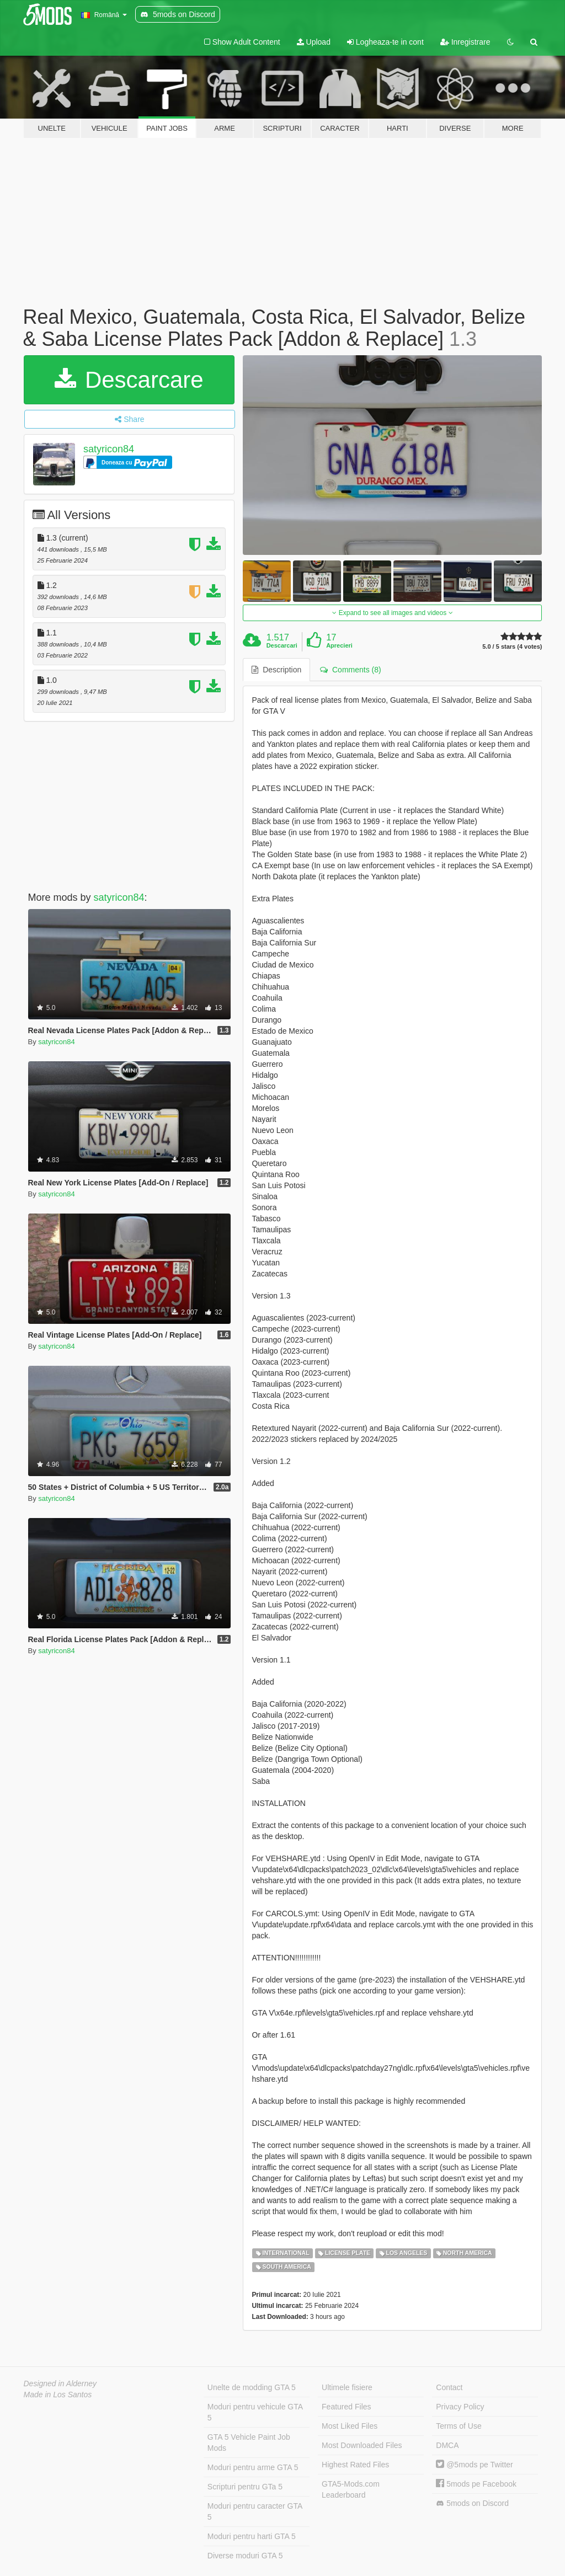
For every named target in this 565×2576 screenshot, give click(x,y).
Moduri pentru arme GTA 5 (253, 2467)
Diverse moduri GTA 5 (245, 2555)
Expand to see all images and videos (392, 613)
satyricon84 (108, 449)
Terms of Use (458, 2426)
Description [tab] (276, 669)
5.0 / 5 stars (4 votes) (512, 647)
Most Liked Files (349, 2426)
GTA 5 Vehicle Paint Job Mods (248, 2442)
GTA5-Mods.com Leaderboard (351, 2489)
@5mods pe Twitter (474, 2465)
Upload (314, 42)
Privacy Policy (460, 2406)
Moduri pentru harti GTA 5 (251, 2536)
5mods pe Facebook (476, 2484)
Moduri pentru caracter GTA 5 (254, 2511)
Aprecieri (339, 645)
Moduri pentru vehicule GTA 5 (255, 2412)
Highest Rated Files (355, 2464)
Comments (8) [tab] (350, 669)
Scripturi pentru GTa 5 (244, 2486)
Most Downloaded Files (362, 2445)
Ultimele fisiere (347, 2387)
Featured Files (346, 2406)
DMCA (447, 2445)
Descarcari (281, 645)
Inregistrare (465, 42)
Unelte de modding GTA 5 (251, 2387)
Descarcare (129, 380)
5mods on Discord (472, 2503)
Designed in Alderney (60, 2383)
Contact (449, 2387)
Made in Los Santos (58, 2394)
